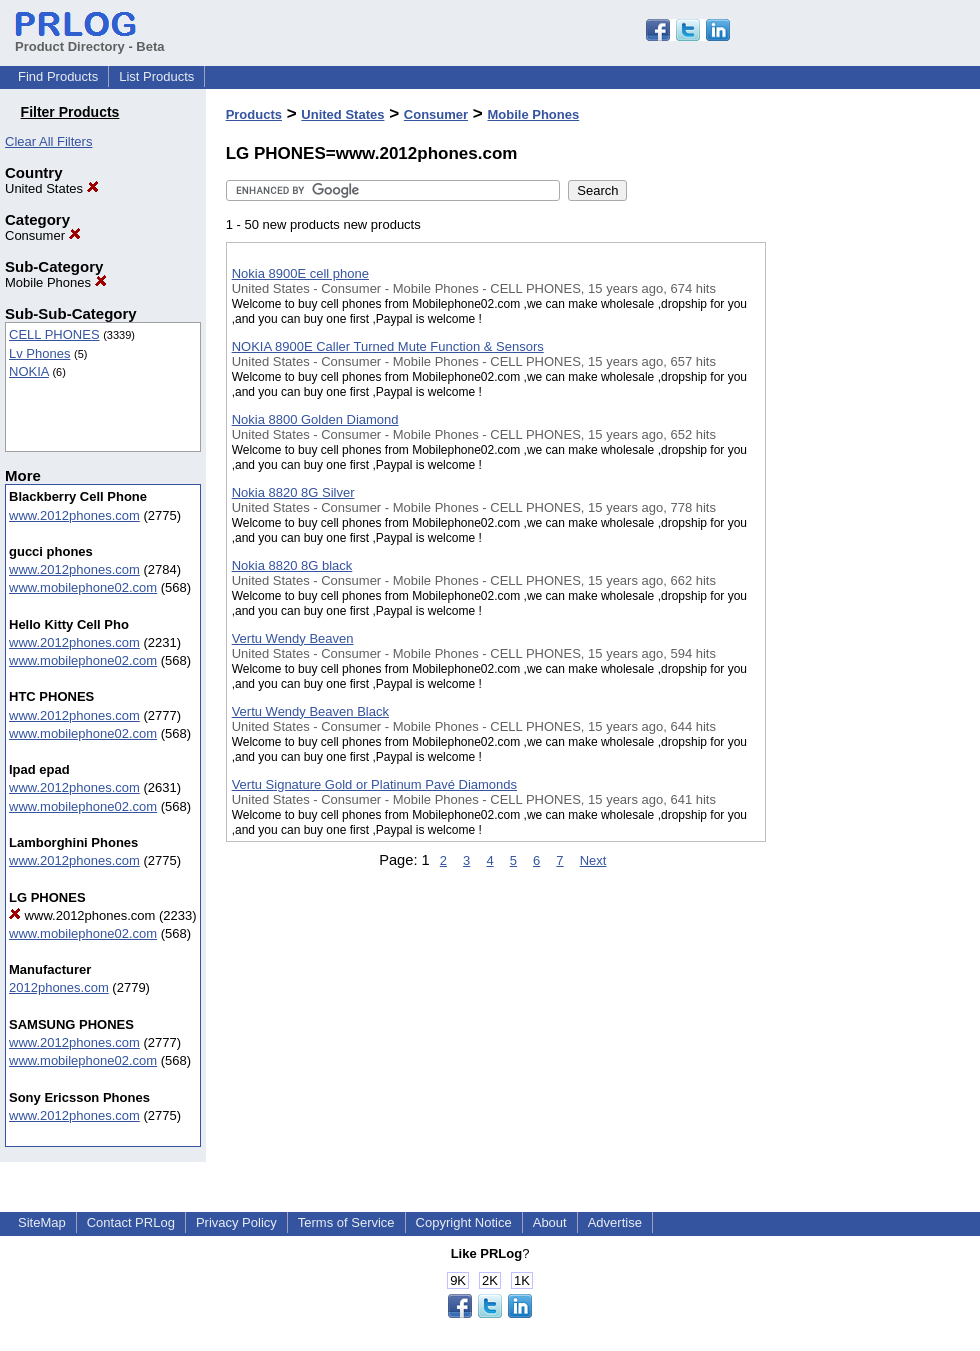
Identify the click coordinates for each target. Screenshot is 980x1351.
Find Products (58, 76)
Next (593, 860)
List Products (156, 76)
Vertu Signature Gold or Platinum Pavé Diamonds (374, 784)
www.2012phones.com (74, 515)
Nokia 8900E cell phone (300, 273)
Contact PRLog (131, 1222)
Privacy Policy (236, 1222)
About (550, 1222)
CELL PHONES (54, 334)
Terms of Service (346, 1222)
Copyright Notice (464, 1222)
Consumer (43, 235)
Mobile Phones (56, 282)
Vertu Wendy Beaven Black (310, 711)
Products (254, 114)
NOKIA (29, 371)
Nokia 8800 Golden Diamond (315, 419)
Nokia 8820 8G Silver (293, 492)
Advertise (615, 1222)
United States (52, 188)
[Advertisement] (849, 519)
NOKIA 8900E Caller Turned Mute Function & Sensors (388, 346)
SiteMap (42, 1222)
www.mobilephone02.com (83, 587)
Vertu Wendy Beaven (293, 638)
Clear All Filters (48, 141)
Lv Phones (39, 353)
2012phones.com (59, 987)
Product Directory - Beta (90, 39)
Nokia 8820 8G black (292, 565)
